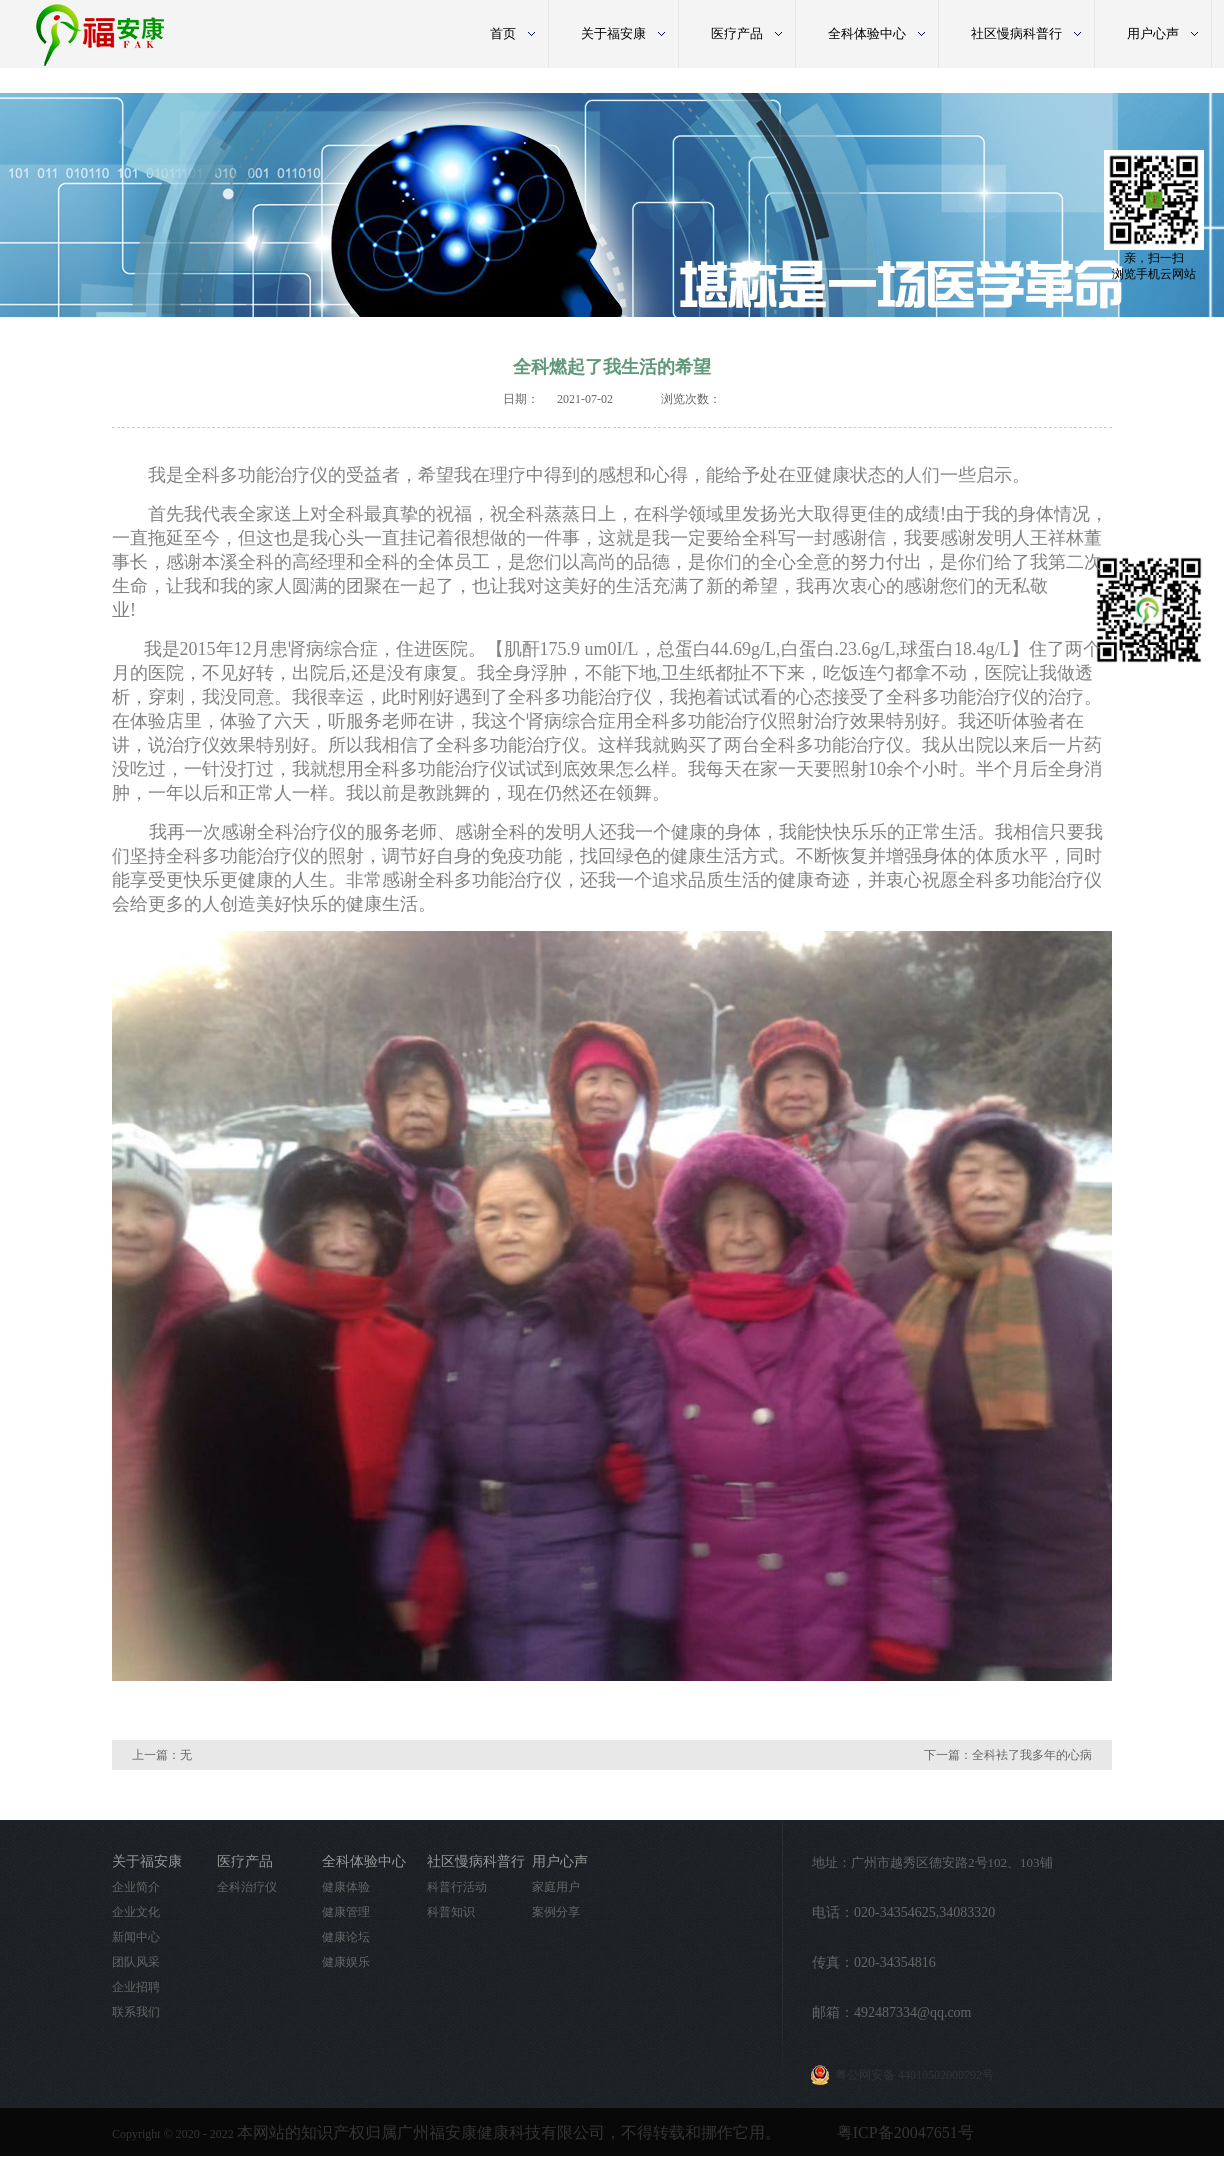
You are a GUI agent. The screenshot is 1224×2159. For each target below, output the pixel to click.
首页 (503, 33)
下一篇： (1008, 1755)
